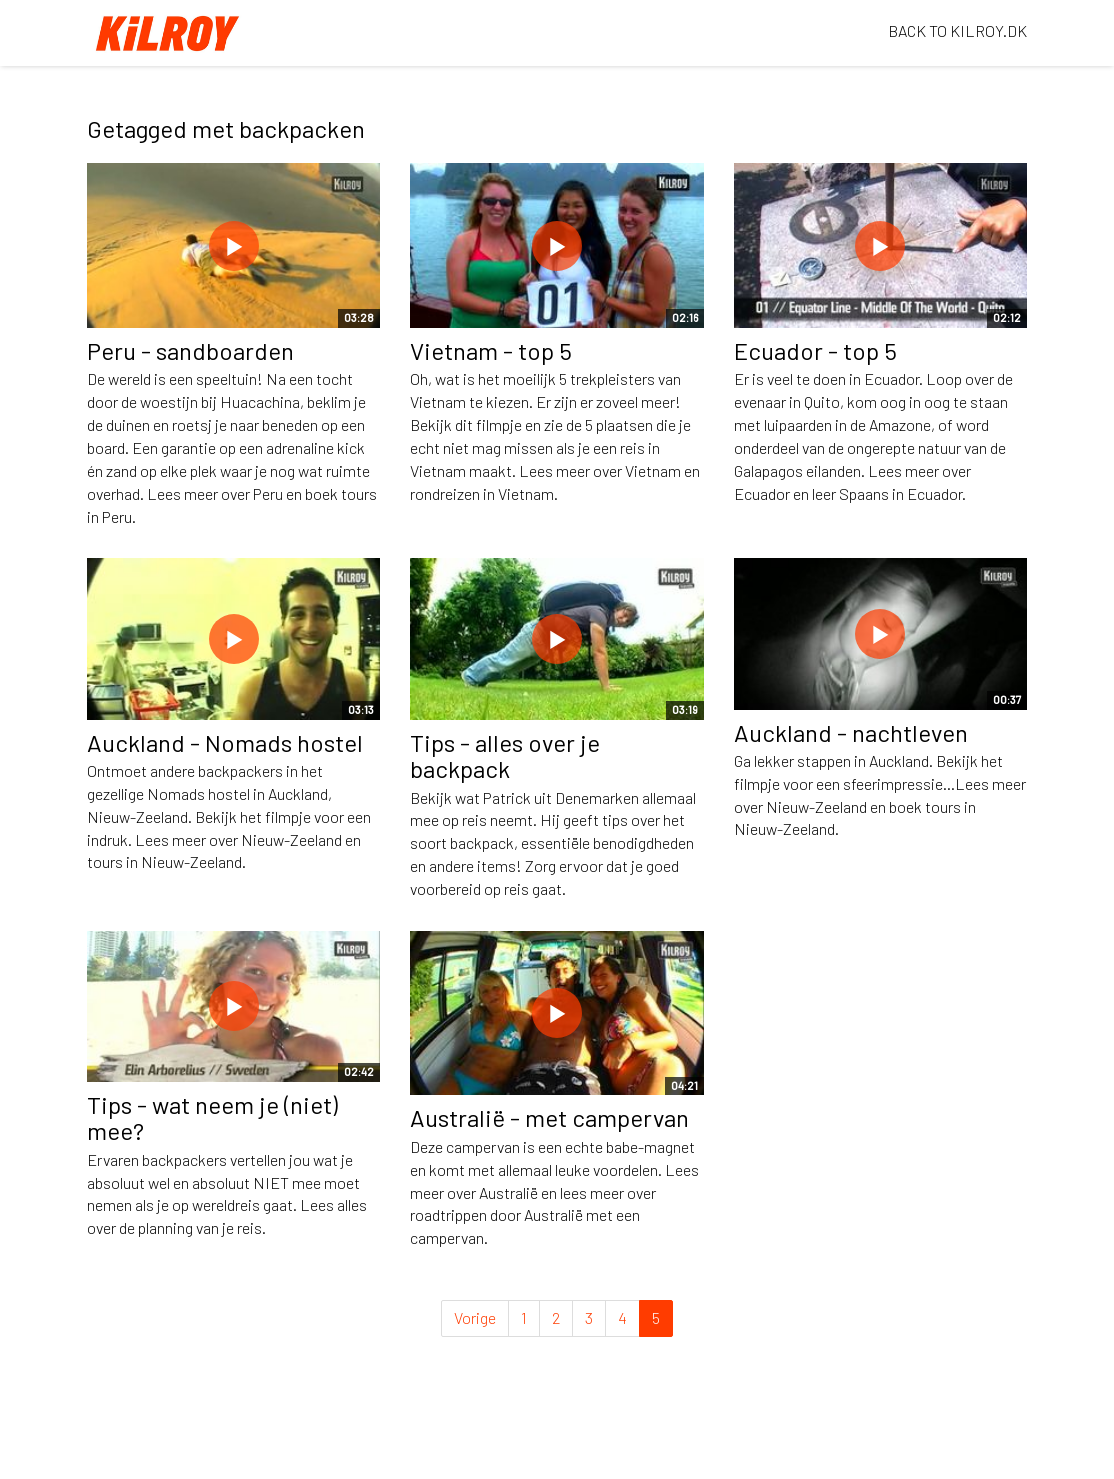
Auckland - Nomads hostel (225, 742)
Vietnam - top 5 (491, 350)
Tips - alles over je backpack (505, 755)
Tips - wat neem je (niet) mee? (212, 1117)
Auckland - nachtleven (851, 732)
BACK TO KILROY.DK (957, 30)
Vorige (475, 1317)
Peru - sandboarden (190, 350)
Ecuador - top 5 (815, 350)
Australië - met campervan (549, 1117)
